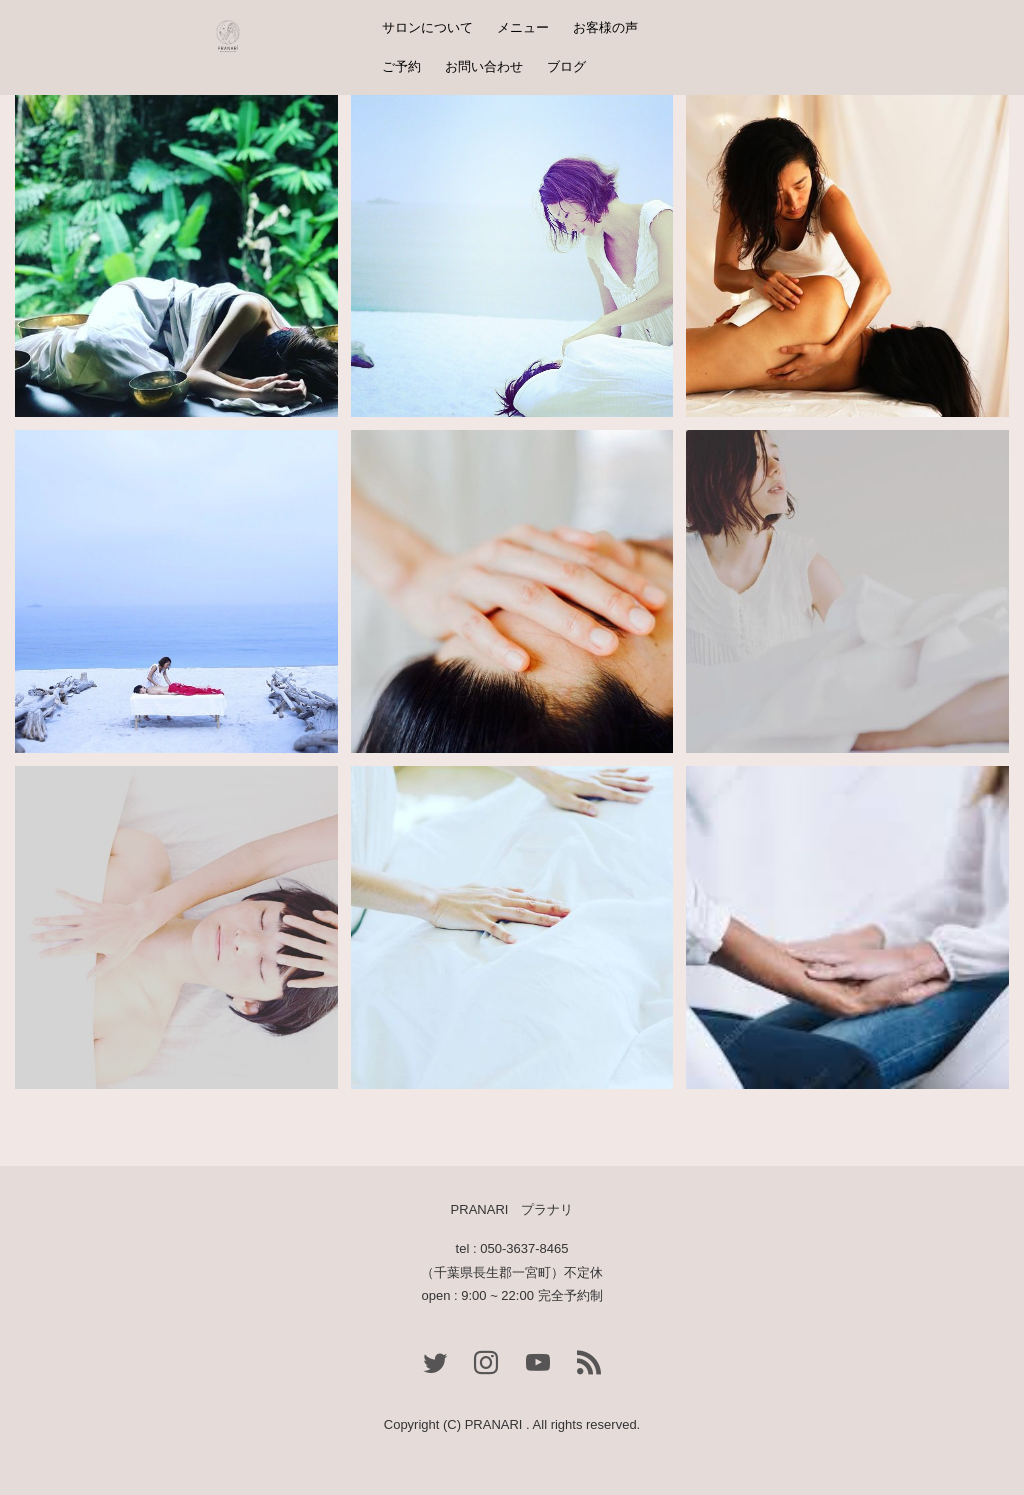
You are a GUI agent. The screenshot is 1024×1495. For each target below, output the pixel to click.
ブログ (566, 66)
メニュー (523, 27)
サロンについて (427, 27)
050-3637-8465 (524, 1248)
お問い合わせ (484, 66)
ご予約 (401, 66)
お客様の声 (605, 27)
